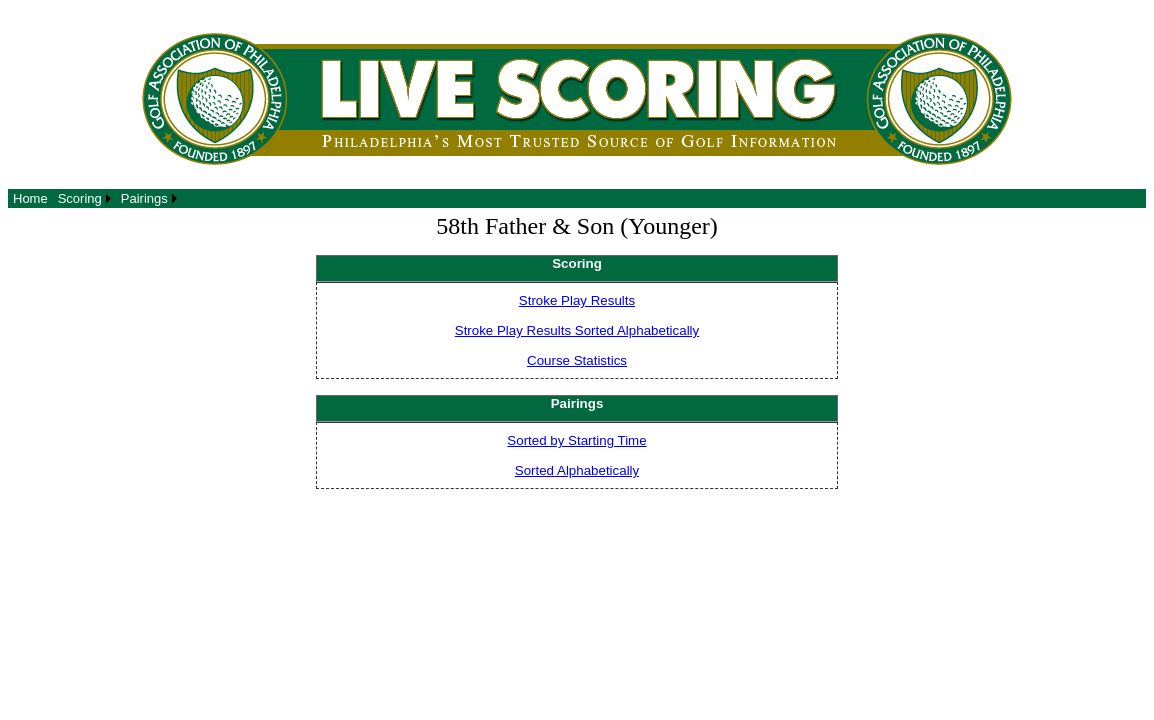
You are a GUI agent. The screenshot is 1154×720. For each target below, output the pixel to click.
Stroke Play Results (577, 300)
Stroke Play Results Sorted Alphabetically (577, 330)
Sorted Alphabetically (577, 470)
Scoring (80, 198)
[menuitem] (30, 198)
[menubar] (95, 198)
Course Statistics (577, 360)
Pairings (144, 198)
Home (30, 198)
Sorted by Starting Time (576, 440)
